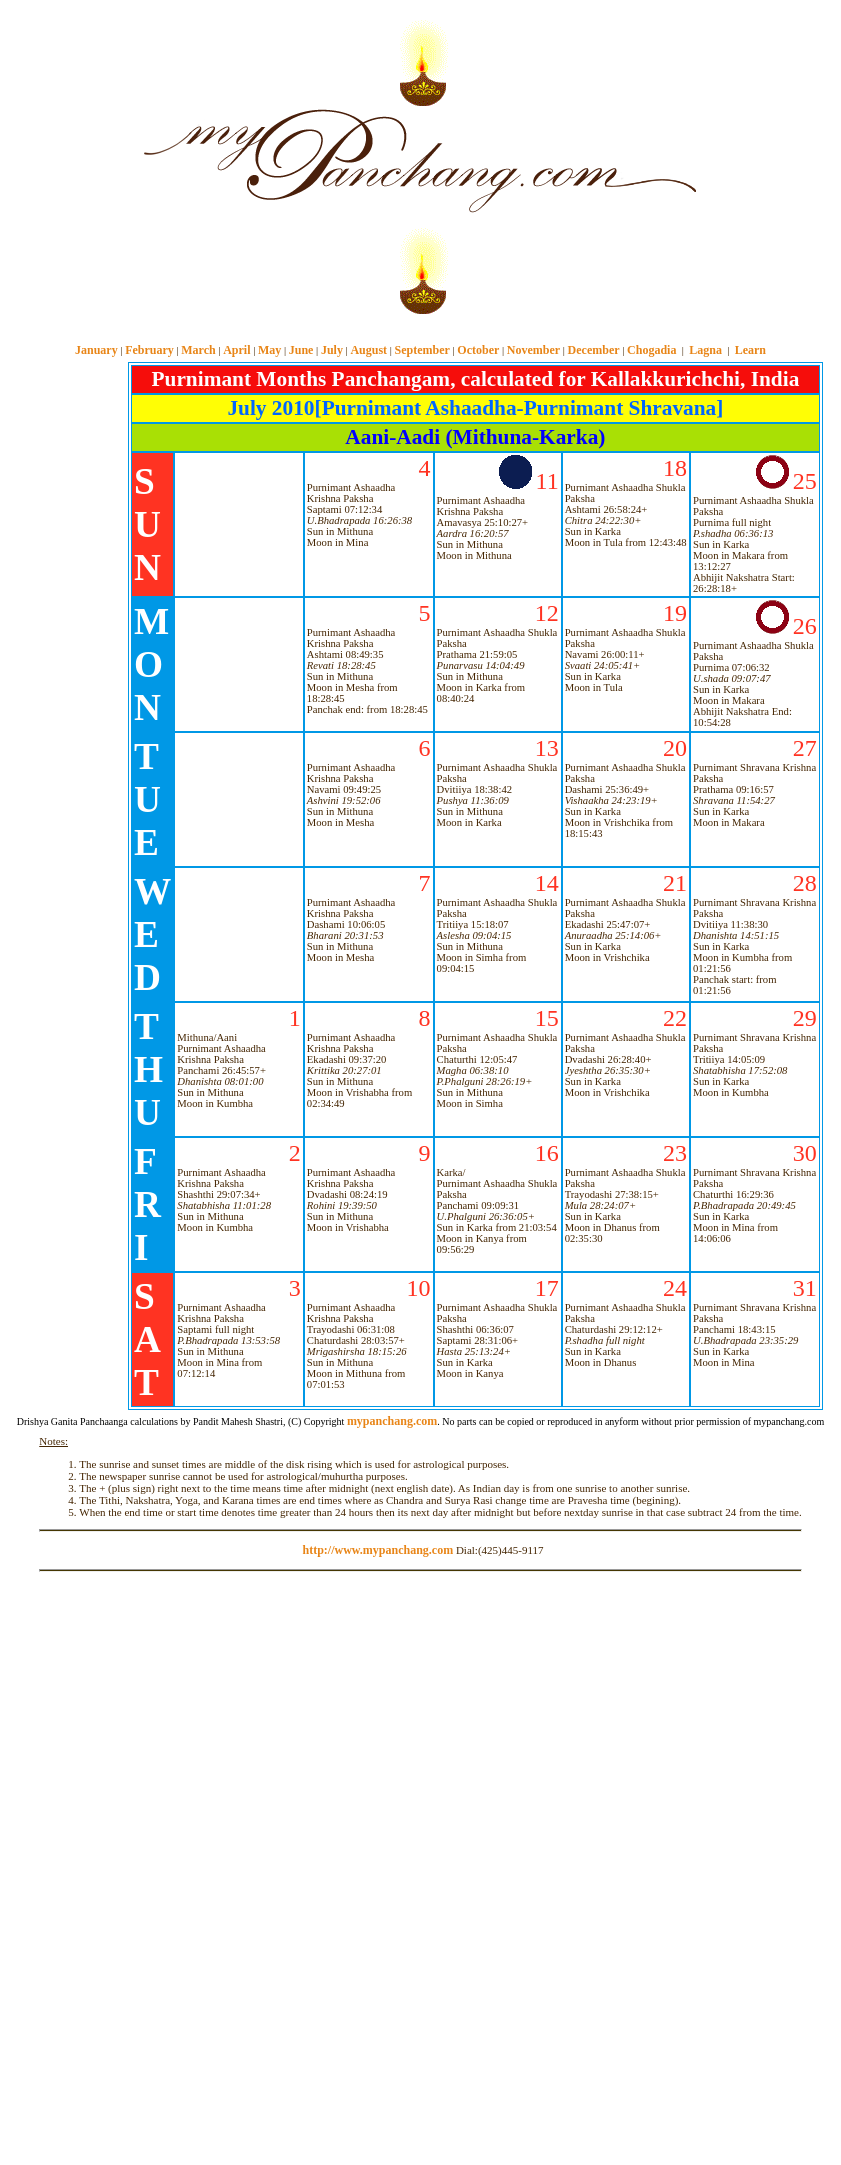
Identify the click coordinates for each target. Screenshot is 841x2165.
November (533, 350)
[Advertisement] (68, 160)
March (198, 350)
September (422, 350)
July (332, 350)
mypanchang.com (420, 328)
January (96, 350)
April (236, 350)
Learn (750, 350)
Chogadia (651, 350)
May (269, 350)
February (149, 350)
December (594, 350)
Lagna (705, 350)
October (478, 350)
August (368, 350)
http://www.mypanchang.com (377, 1550)
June (301, 350)
